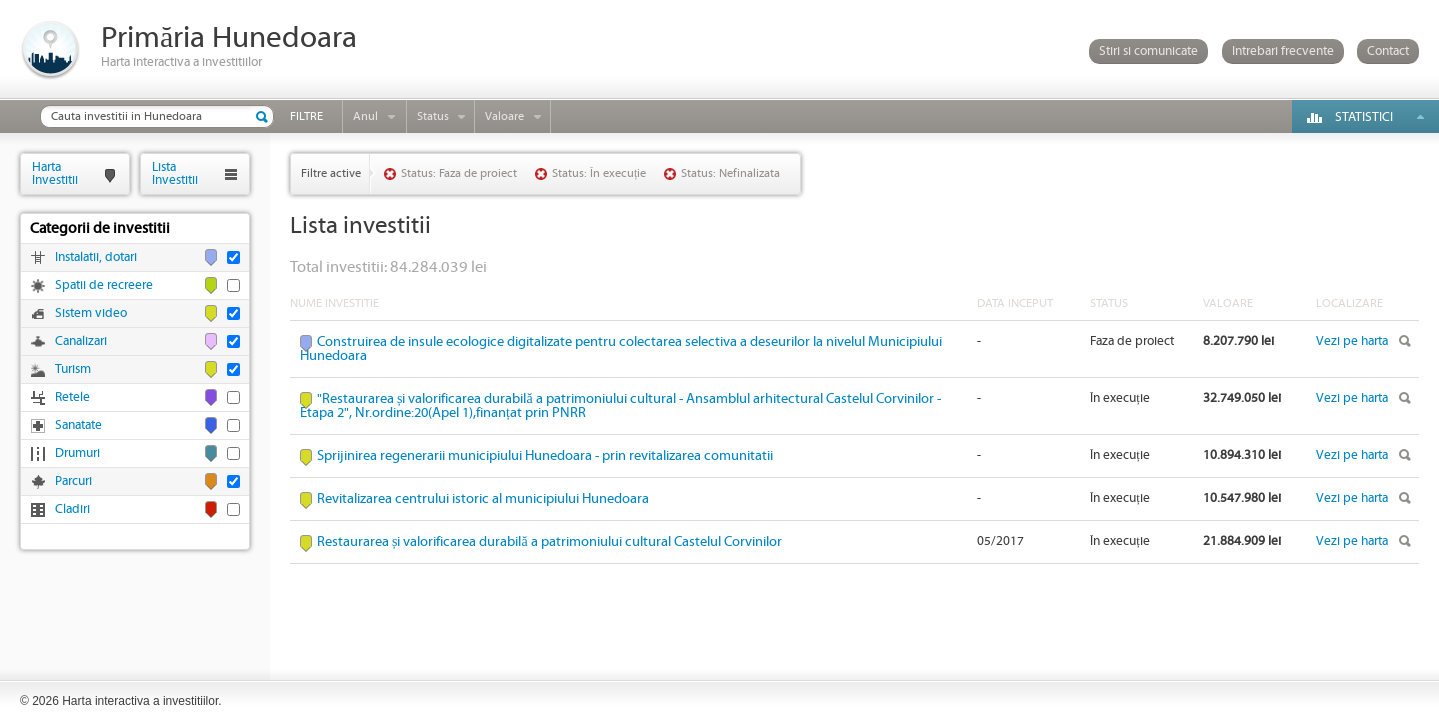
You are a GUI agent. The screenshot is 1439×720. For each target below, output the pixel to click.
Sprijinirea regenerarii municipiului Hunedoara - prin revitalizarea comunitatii (545, 456)
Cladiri (72, 509)
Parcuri (73, 481)
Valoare (504, 116)
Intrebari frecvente (1283, 51)
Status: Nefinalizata (730, 173)
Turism (73, 369)
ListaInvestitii (175, 173)
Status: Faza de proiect (459, 173)
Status (433, 116)
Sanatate (78, 425)
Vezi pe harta (1352, 341)
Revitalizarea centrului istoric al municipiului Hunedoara (483, 499)
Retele (72, 397)
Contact (1388, 51)
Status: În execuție (599, 173)
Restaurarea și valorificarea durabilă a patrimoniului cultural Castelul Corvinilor (549, 542)
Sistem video (91, 313)
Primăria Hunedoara (229, 38)
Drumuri (77, 453)
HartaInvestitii (55, 173)
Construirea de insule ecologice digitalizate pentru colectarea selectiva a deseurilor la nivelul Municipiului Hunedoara (621, 349)
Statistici (1364, 117)
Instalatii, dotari (96, 257)
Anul (365, 116)
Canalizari (81, 341)
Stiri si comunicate (1148, 51)
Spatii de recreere (104, 285)
